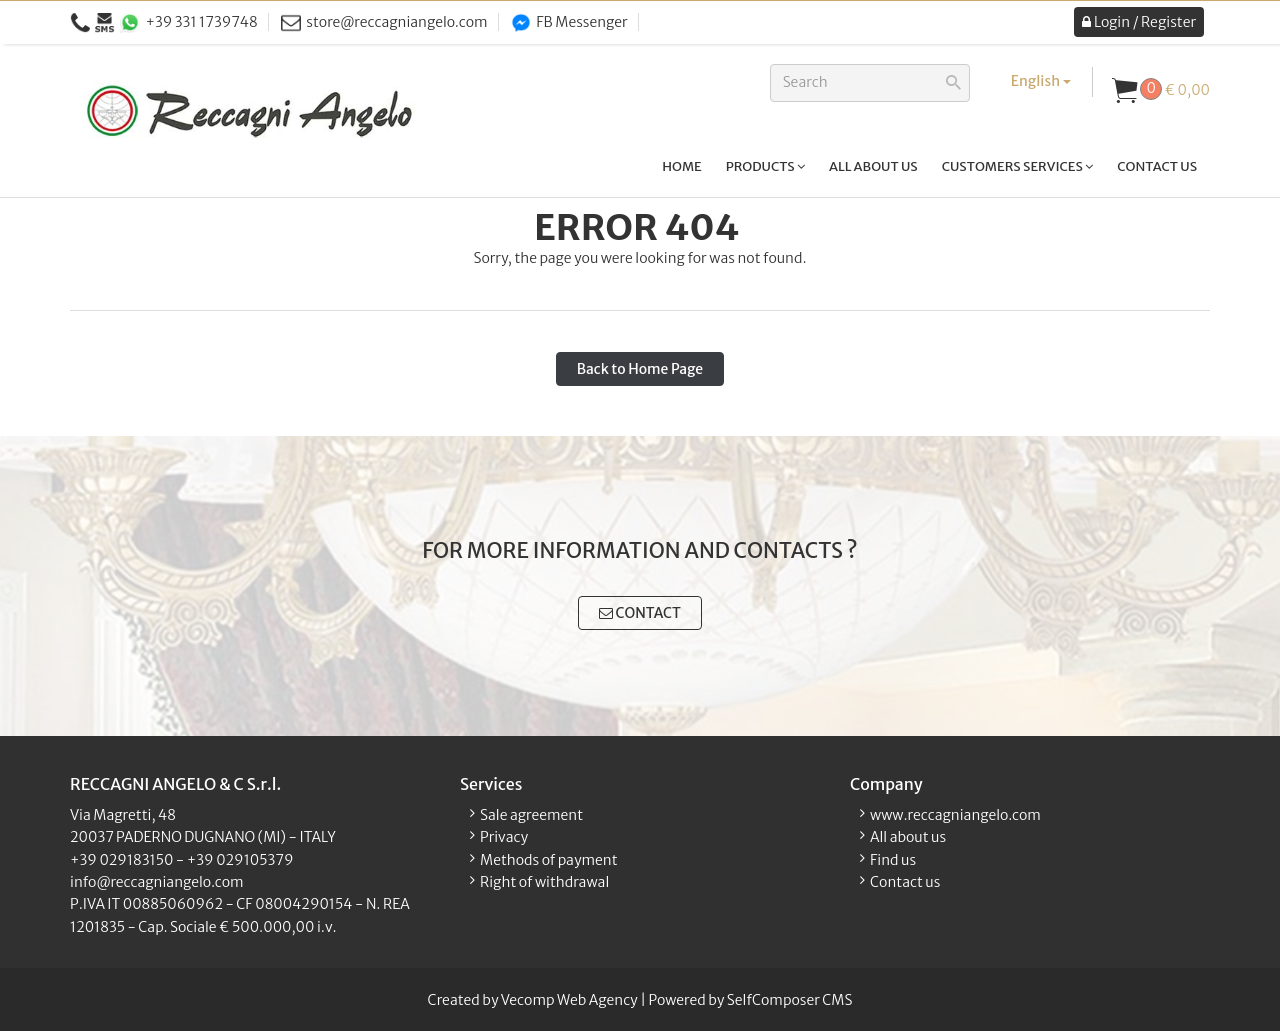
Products (765, 166)
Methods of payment (549, 860)
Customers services (1018, 166)
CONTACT (640, 613)
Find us (893, 860)
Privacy (504, 837)
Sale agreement (531, 815)
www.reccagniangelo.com (955, 815)
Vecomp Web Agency (569, 1000)
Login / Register (1139, 22)
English (1041, 81)
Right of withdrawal (544, 882)
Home (682, 166)
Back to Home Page (640, 369)
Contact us (1157, 166)
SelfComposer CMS (790, 1000)
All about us (873, 166)
